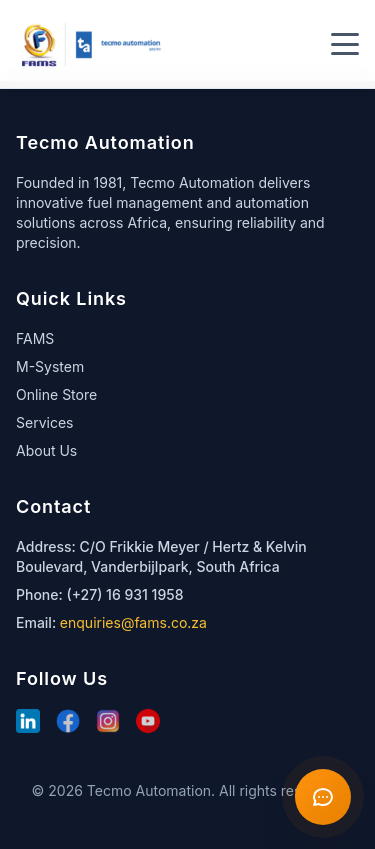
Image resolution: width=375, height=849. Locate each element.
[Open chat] (323, 797)
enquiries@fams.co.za (133, 622)
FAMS (35, 338)
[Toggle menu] (345, 44)
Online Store (56, 394)
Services (44, 422)
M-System (50, 366)
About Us (46, 450)
